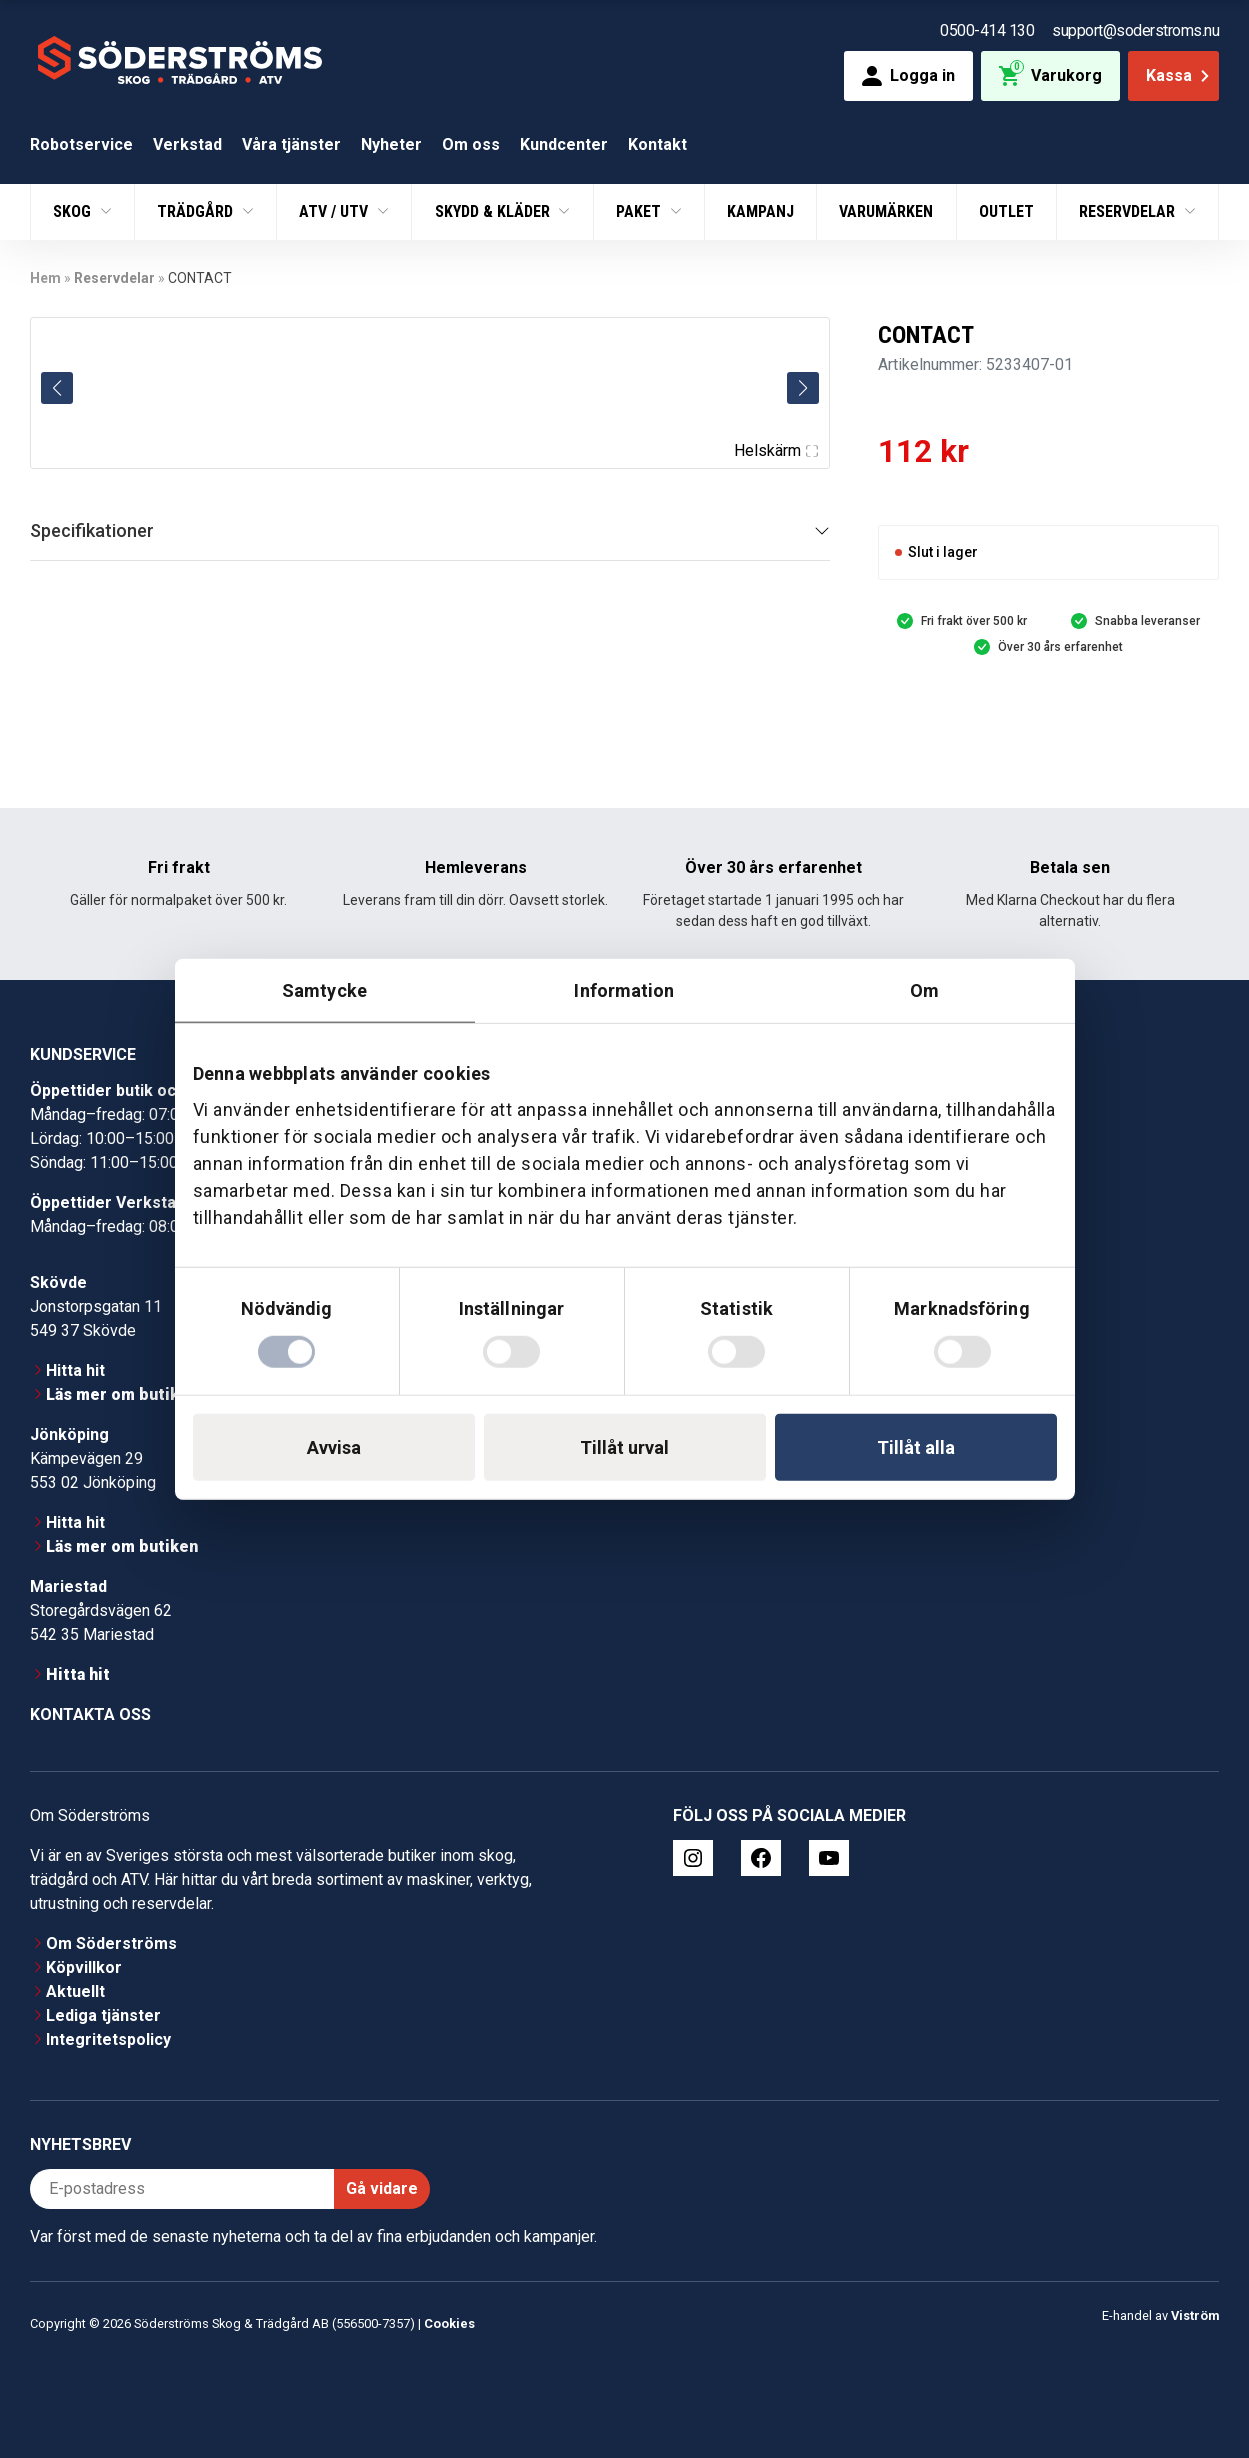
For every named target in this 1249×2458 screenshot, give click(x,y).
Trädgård (197, 211)
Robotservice (81, 144)
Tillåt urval (624, 1446)
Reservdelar (1129, 211)
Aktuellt (75, 1991)
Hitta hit (75, 1370)
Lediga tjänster (103, 2015)
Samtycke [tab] (324, 990)
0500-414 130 (987, 30)
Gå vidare (382, 2188)
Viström (1195, 2315)
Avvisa (334, 1446)
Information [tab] (624, 990)
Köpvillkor (84, 1967)
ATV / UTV (335, 211)
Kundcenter (564, 144)
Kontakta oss (90, 1714)
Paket (640, 211)
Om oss (471, 144)
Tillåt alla (916, 1446)
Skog (74, 211)
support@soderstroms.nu (1135, 30)
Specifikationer (92, 530)
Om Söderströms (111, 1943)
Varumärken (886, 211)
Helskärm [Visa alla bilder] (776, 450)
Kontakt (657, 144)
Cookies (449, 2323)
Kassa (1179, 75)
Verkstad (187, 144)
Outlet (1006, 211)
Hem (45, 278)
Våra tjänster (291, 144)
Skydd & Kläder (494, 211)
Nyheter (391, 144)
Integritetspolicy (108, 2039)
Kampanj (760, 211)
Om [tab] (924, 990)
